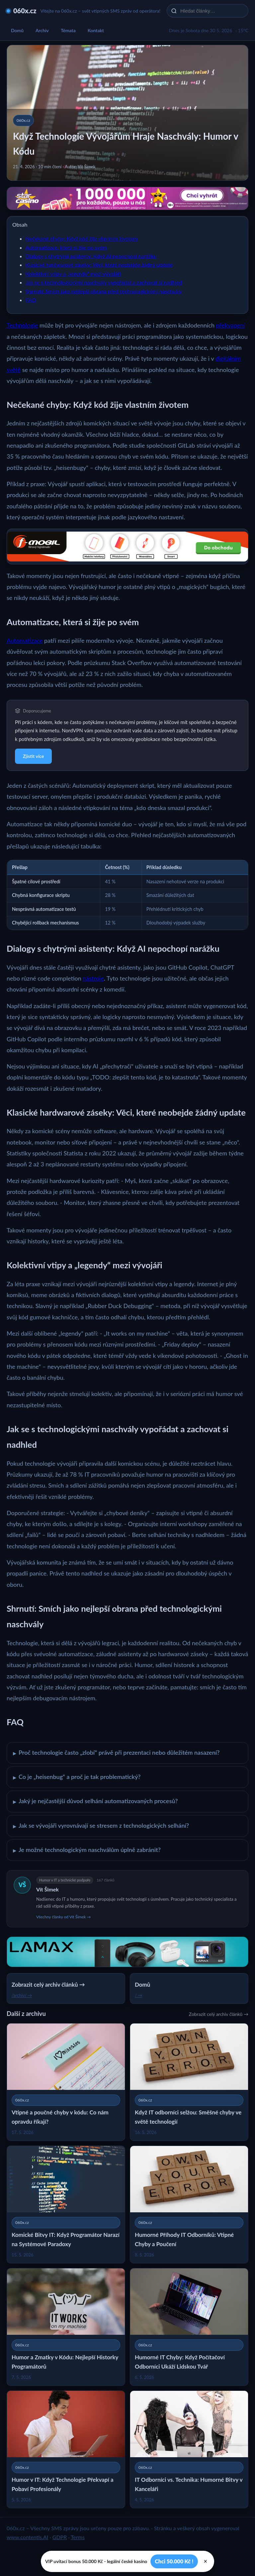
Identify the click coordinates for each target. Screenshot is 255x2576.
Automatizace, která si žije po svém (66, 247)
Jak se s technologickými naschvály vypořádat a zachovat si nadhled (104, 282)
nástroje (93, 978)
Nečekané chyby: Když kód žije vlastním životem (81, 238)
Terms (78, 2537)
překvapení (230, 325)
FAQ (31, 300)
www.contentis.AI (27, 2537)
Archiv (42, 30)
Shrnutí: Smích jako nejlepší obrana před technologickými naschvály (104, 291)
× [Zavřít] (206, 2561)
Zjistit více (33, 756)
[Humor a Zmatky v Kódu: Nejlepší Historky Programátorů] (66, 2327)
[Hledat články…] (212, 11)
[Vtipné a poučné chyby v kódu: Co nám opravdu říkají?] (66, 2082)
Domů (17, 30)
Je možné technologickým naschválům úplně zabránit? (87, 1850)
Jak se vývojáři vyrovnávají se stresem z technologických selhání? (101, 1826)
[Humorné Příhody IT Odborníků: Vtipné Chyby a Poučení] (189, 2204)
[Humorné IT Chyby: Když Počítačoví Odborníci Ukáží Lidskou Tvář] (189, 2327)
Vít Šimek (47, 1889)
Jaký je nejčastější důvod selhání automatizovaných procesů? (95, 1801)
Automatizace (24, 640)
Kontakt (96, 30)
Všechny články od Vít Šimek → (63, 1916)
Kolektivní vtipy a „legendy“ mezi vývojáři (73, 273)
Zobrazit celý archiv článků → (218, 2014)
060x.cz (25, 11)
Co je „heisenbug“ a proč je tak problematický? (76, 1777)
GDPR (59, 2537)
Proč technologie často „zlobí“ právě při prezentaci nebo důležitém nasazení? (116, 1753)
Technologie (22, 325)
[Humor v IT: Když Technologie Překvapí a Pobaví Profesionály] (66, 2449)
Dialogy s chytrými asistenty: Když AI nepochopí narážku (91, 256)
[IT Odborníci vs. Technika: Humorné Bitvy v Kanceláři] (189, 2449)
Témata (68, 30)
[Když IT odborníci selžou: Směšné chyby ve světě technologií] (189, 2082)
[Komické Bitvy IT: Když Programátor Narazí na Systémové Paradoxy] (66, 2204)
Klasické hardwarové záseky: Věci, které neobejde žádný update (99, 264)
